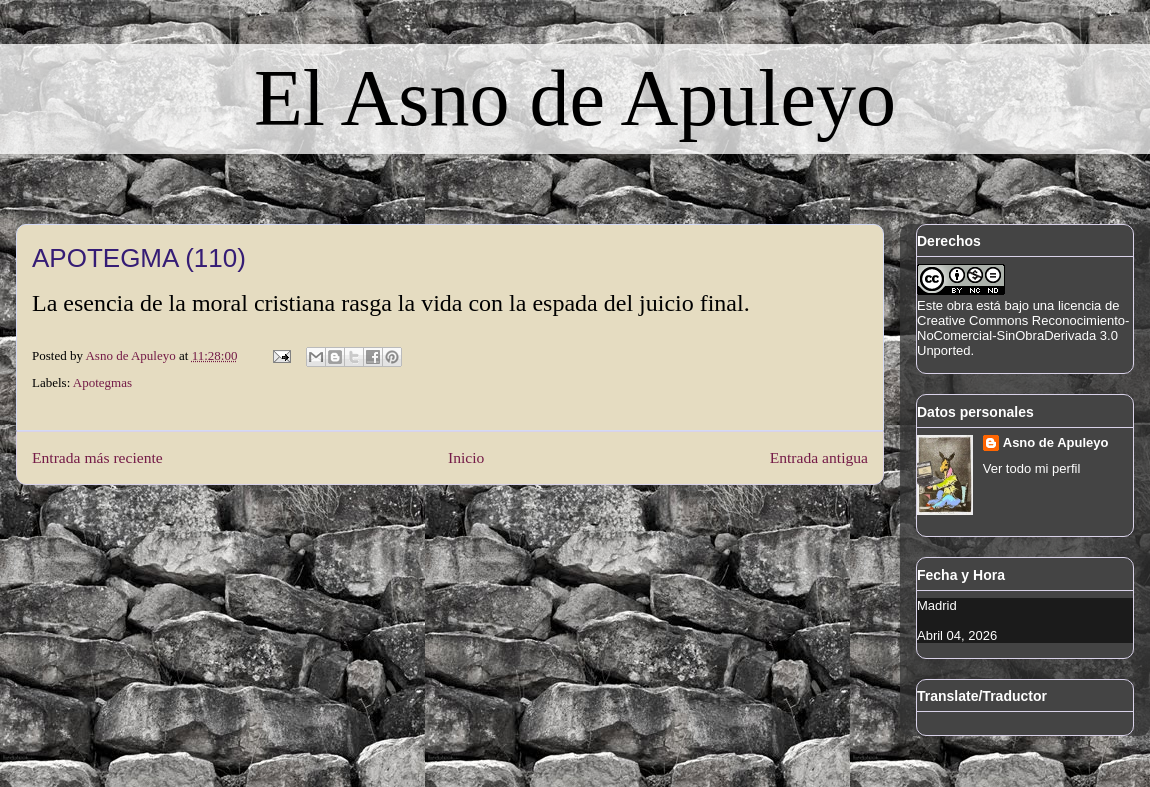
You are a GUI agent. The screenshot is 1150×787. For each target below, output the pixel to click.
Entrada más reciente (97, 457)
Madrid (937, 605)
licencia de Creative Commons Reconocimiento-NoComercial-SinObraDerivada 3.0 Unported (1023, 328)
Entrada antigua (819, 457)
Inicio (466, 457)
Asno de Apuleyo (1056, 442)
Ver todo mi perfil (1032, 468)
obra (960, 305)
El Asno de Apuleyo (575, 98)
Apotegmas (102, 382)
